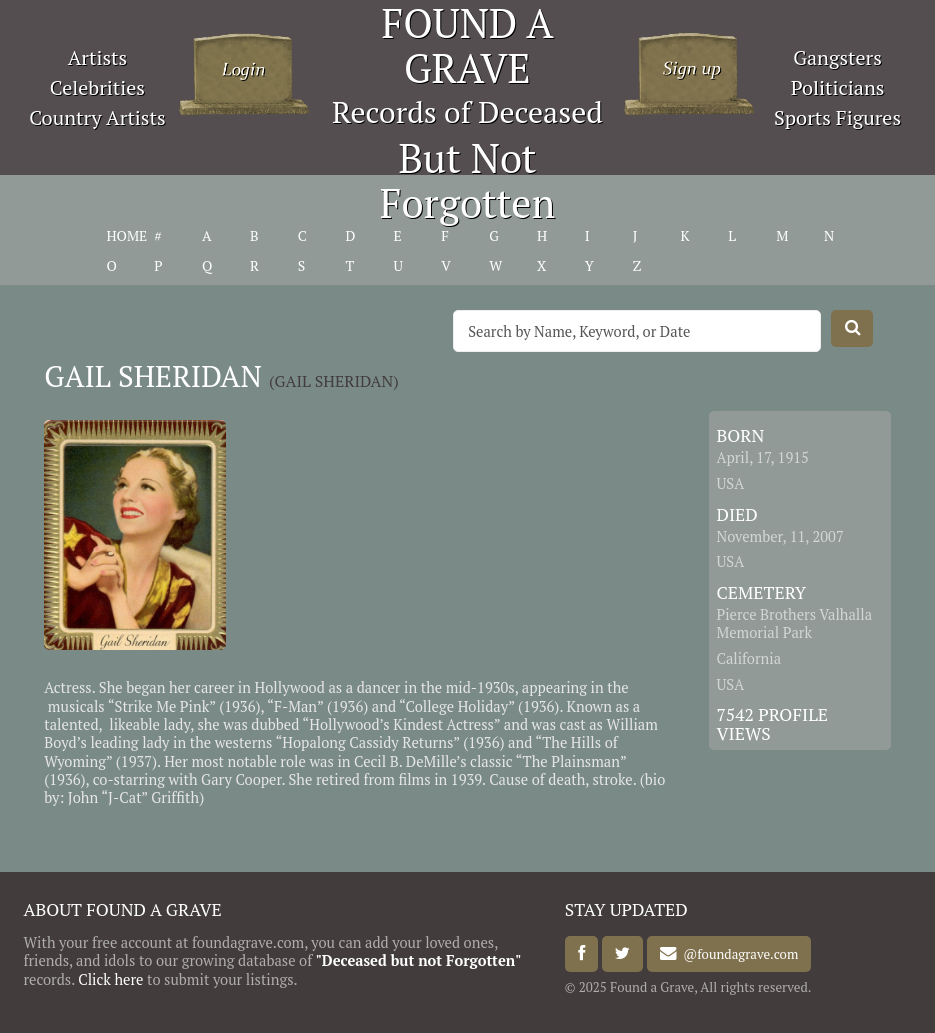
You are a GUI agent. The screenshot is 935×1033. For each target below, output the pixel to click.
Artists (98, 57)
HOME (126, 236)
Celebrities (97, 87)
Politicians (838, 87)
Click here (110, 979)
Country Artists (97, 117)
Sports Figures (837, 117)
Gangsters (837, 57)
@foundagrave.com (737, 954)
